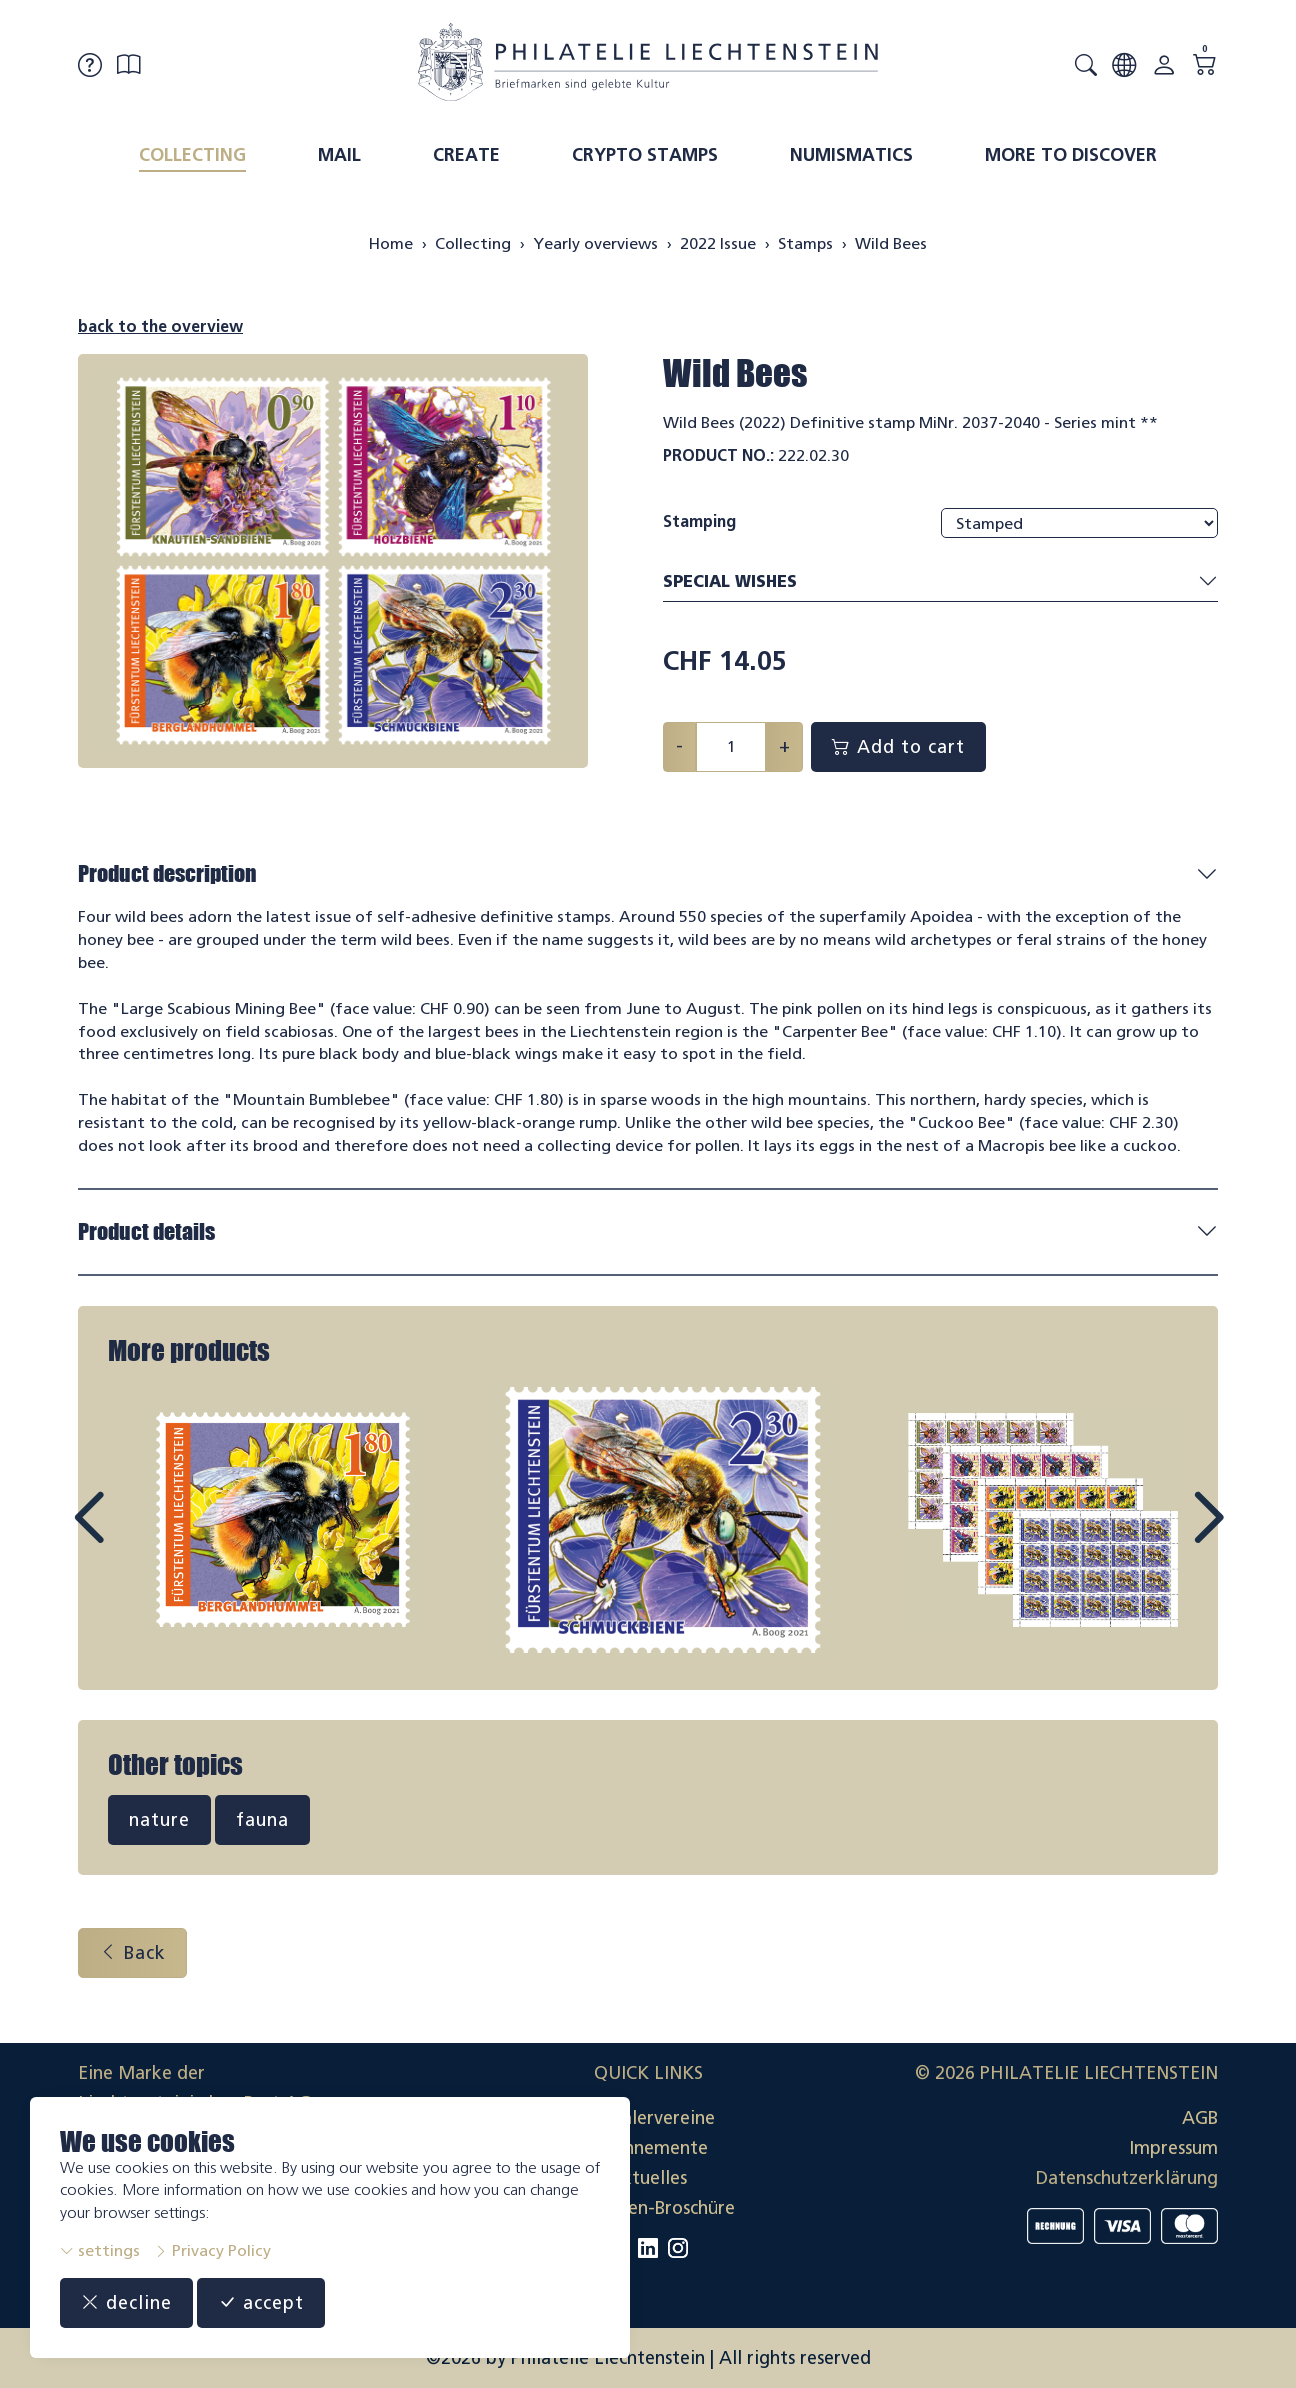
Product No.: (718, 455)
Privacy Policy (212, 2250)
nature (159, 1820)
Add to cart (898, 747)
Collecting (192, 155)
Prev (134, 1536)
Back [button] (132, 1953)
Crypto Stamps (645, 155)
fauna (262, 1820)
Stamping (699, 521)
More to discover (1071, 155)
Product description (167, 873)
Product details (146, 1231)
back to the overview (160, 326)
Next (1162, 1536)
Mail (339, 155)
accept (261, 2303)
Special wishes (940, 582)
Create (466, 155)
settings (100, 2250)
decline (126, 2303)
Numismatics (851, 155)
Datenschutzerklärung (1127, 2178)
